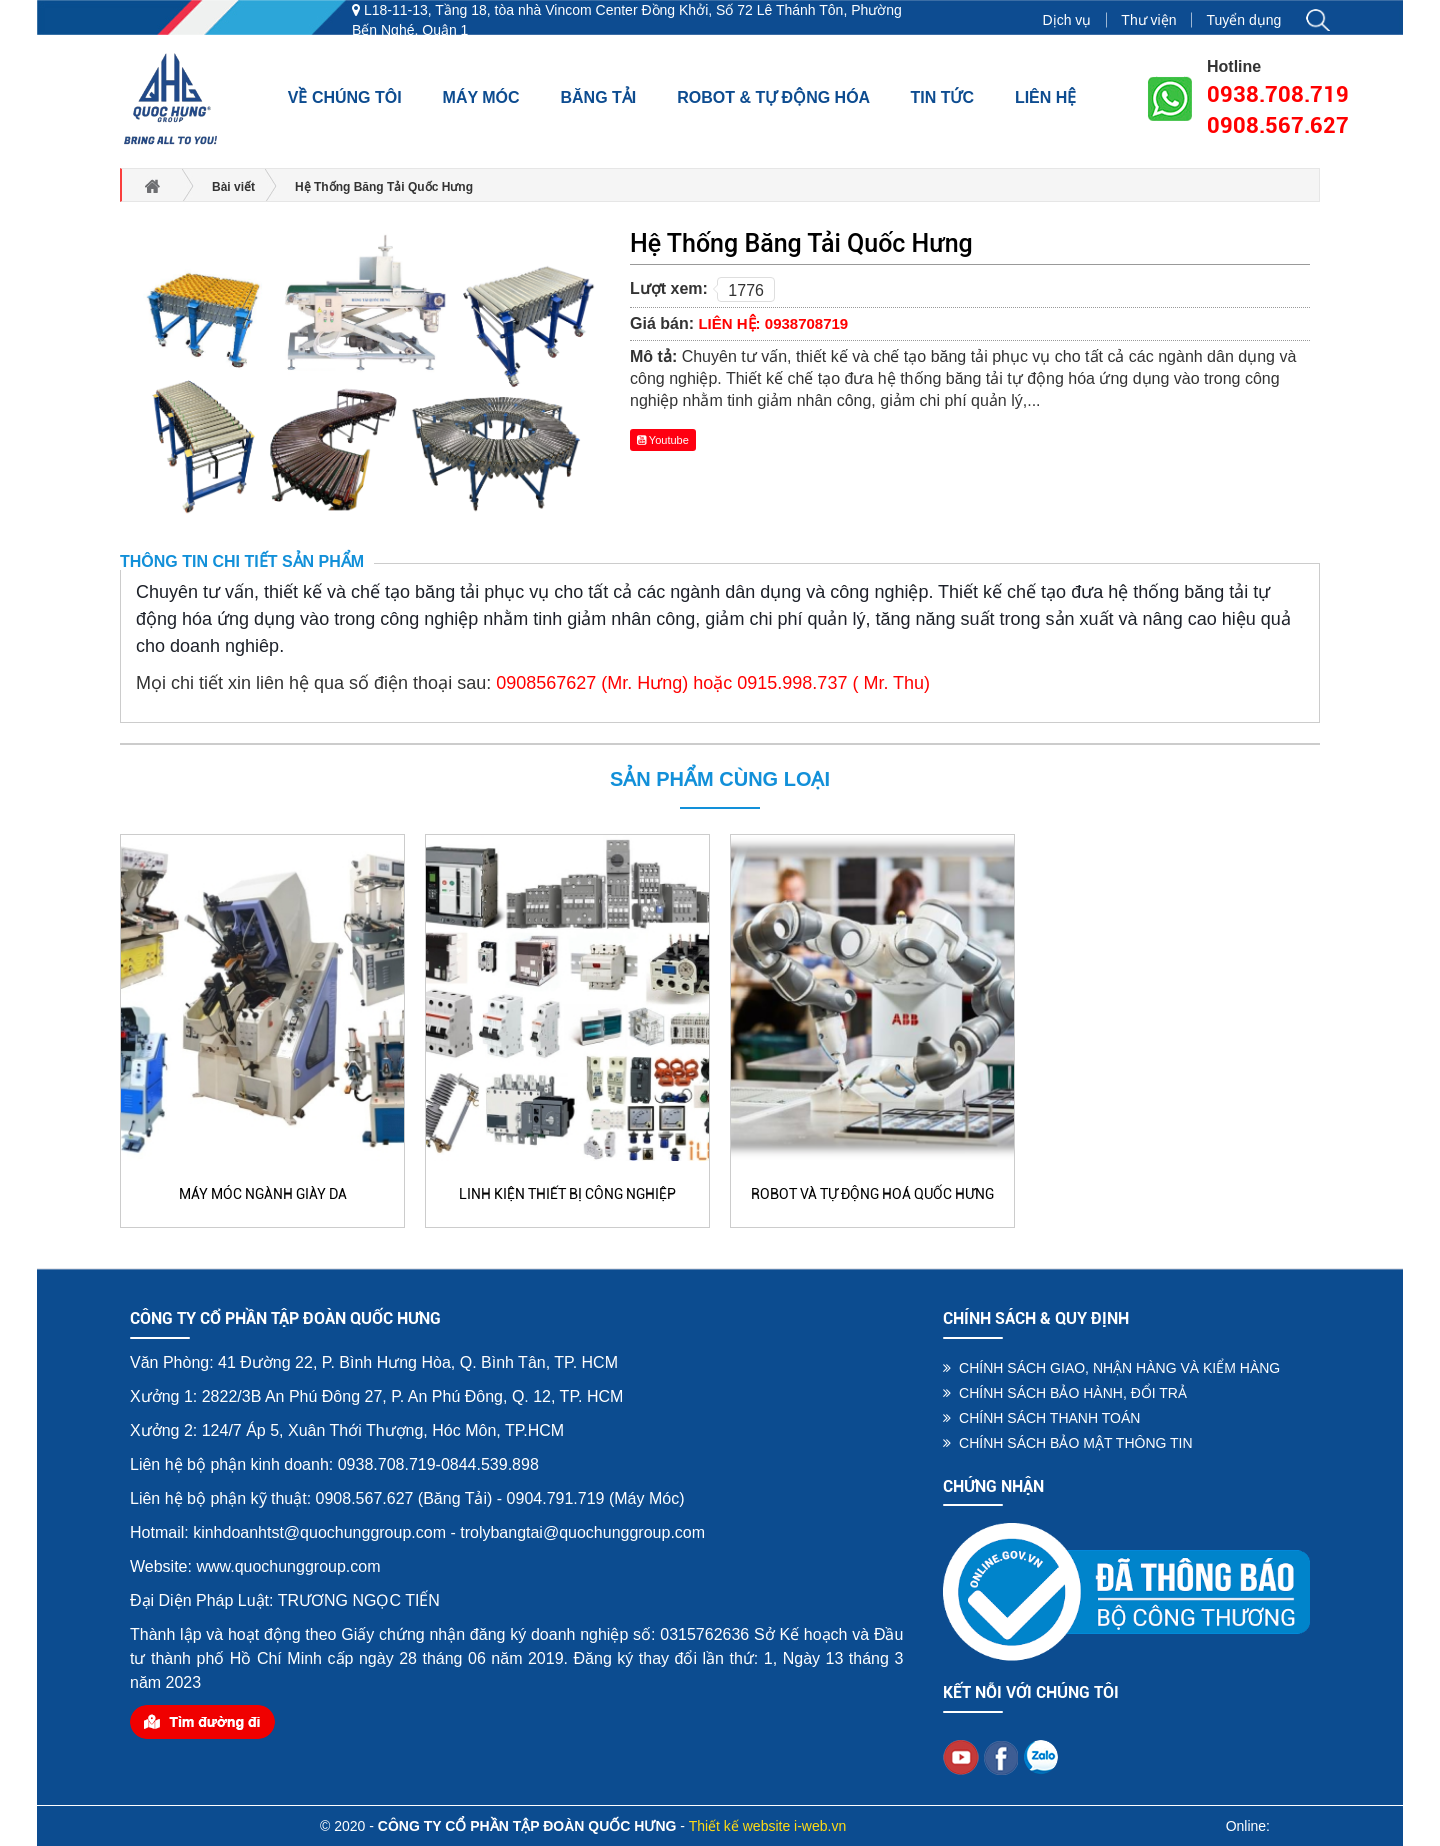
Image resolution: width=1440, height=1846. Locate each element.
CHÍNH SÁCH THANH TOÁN (1041, 1418)
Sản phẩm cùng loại (720, 779)
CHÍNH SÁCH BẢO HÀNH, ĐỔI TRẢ (1065, 1393)
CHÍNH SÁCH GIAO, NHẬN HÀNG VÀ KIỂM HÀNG (1111, 1368)
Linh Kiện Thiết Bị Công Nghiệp (567, 1194)
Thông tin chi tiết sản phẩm (242, 561)
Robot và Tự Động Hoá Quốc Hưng (872, 1194)
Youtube (663, 440)
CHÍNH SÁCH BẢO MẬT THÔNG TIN (1067, 1443)
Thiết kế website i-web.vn (768, 1826)
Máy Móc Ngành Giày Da (263, 1194)
